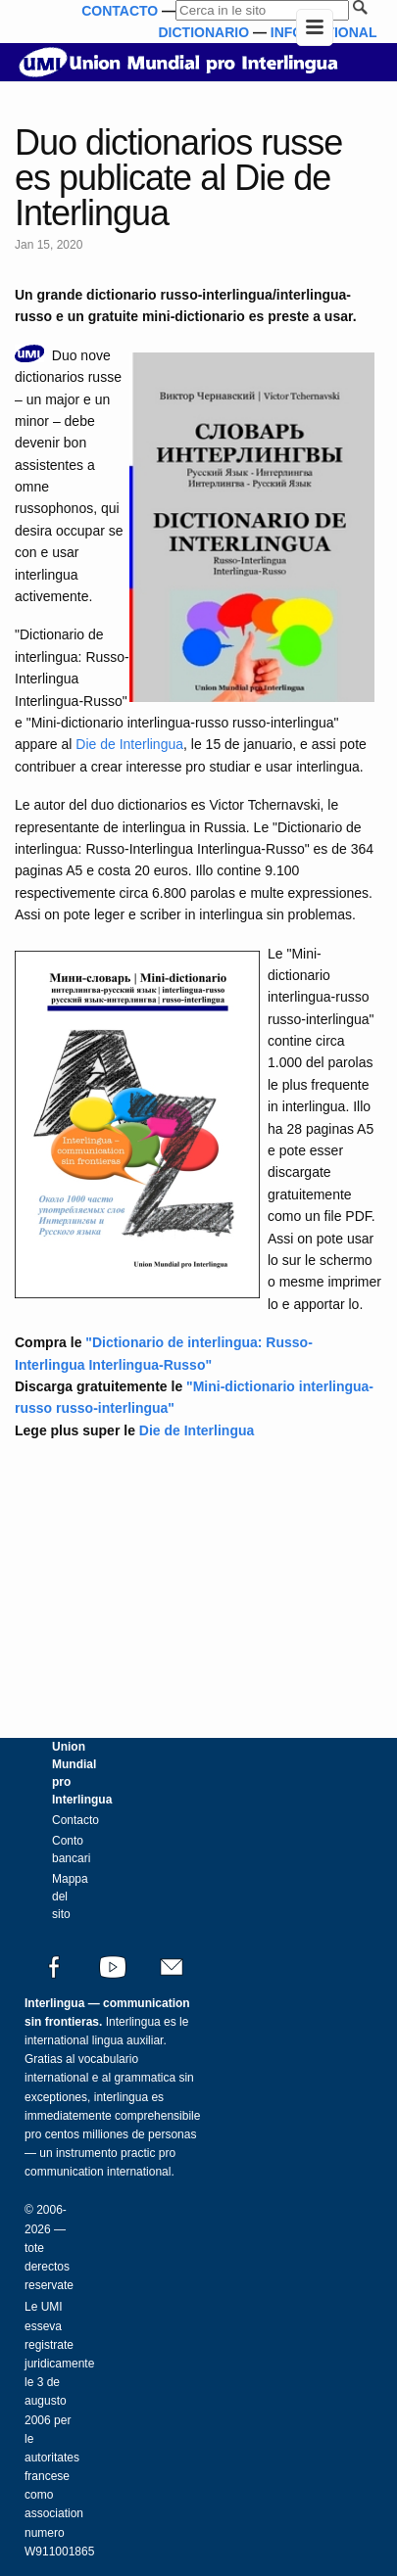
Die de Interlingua (129, 744)
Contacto (75, 1820)
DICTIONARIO (203, 32)
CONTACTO (119, 11)
